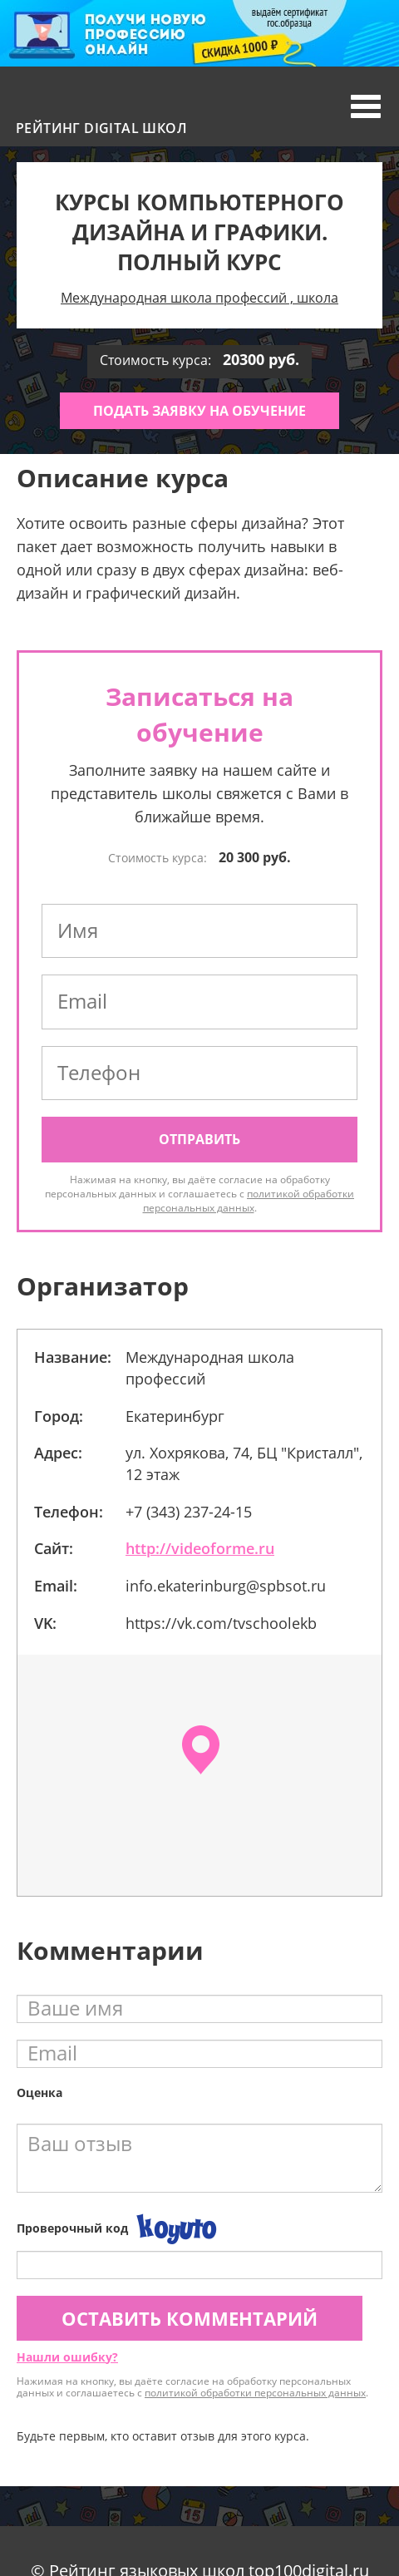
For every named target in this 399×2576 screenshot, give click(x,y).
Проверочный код (72, 2228)
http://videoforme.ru (200, 1548)
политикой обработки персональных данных (249, 1201)
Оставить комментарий (190, 2318)
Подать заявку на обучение (199, 411)
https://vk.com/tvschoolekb (221, 1623)
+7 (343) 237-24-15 (189, 1512)
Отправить (199, 1139)
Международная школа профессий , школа (199, 298)
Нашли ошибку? (67, 2357)
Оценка (39, 2092)
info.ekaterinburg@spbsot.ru (226, 1586)
